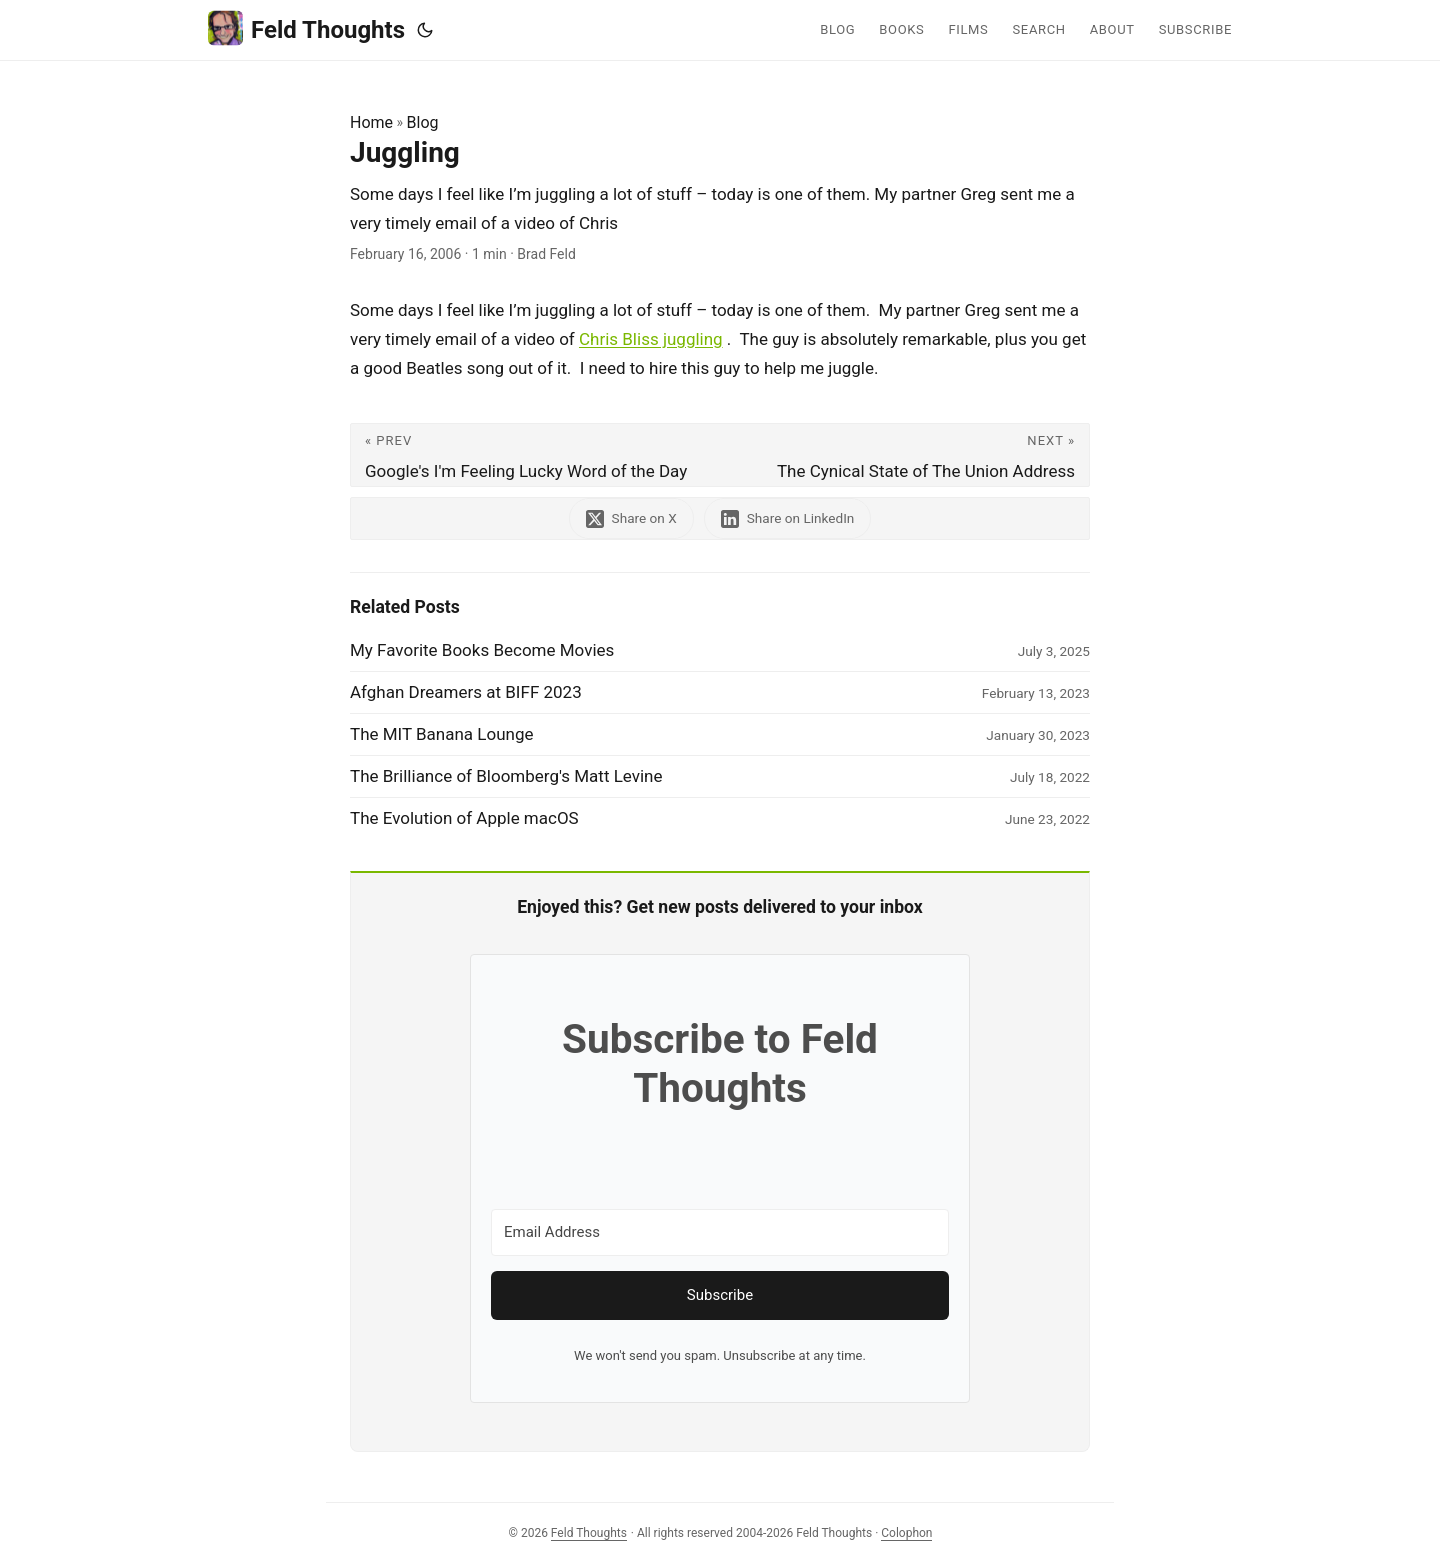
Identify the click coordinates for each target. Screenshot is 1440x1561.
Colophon (906, 1533)
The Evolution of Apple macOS (464, 818)
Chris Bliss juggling (651, 339)
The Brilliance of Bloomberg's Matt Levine (506, 776)
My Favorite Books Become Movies (482, 650)
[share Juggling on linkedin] (788, 518)
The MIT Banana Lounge (442, 734)
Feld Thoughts (306, 28)
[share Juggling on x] (631, 518)
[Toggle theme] (425, 30)
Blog (423, 122)
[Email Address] (720, 1232)
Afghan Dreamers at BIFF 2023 (466, 692)
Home (371, 122)
